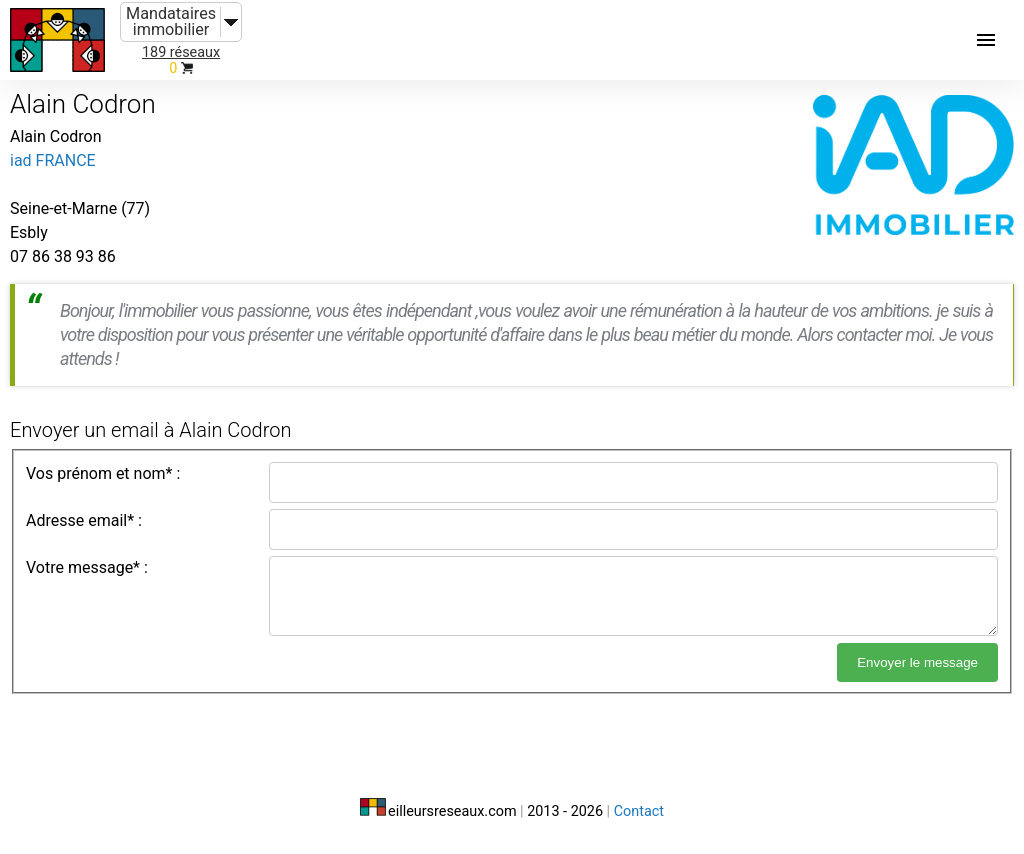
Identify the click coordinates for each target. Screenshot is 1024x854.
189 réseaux (181, 52)
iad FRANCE (53, 160)
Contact (639, 811)
